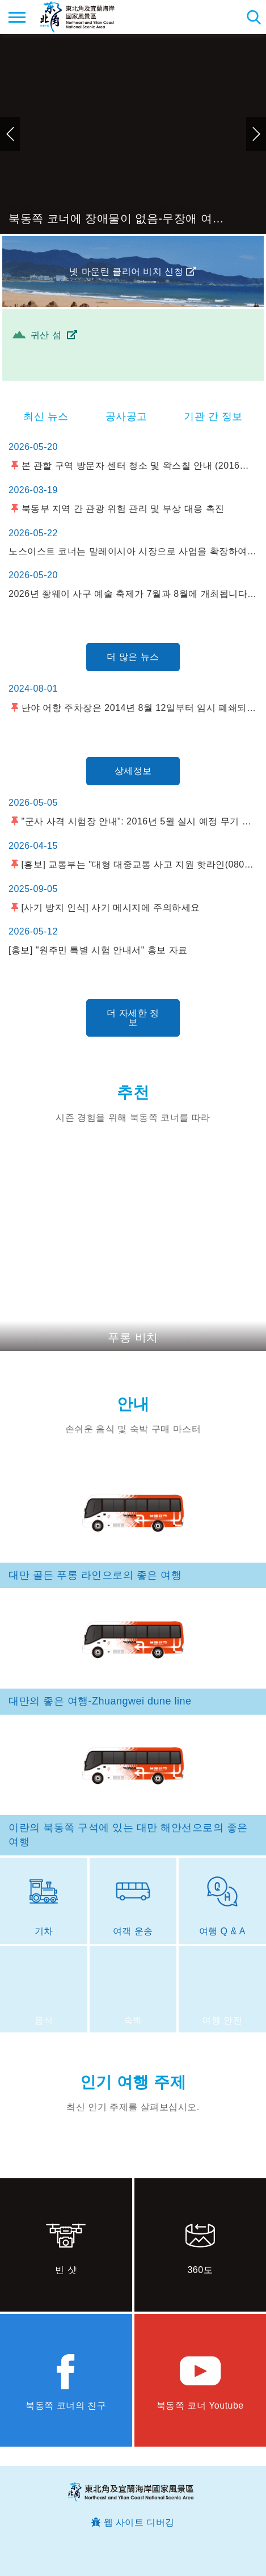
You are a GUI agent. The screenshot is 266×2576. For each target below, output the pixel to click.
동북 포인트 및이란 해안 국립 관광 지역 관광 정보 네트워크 (77, 17)
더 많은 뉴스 (133, 657)
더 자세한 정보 (133, 1017)
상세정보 (133, 771)
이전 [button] (10, 134)
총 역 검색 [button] (253, 17)
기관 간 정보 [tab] (213, 416)
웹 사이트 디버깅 (139, 2522)
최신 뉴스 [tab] (46, 416)
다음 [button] (256, 134)
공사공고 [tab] (126, 416)
